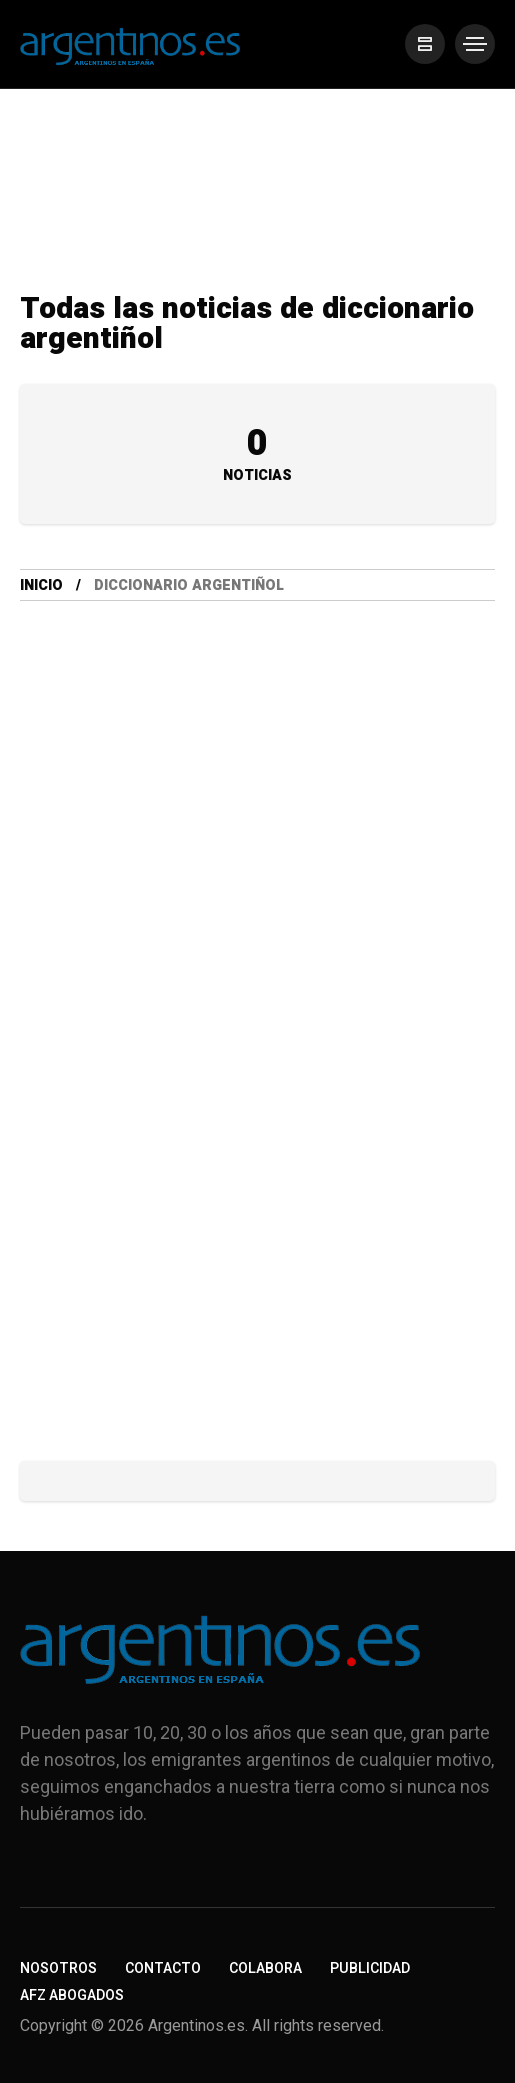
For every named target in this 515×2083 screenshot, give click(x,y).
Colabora (265, 1968)
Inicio (41, 585)
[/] (425, 44)
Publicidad (370, 1968)
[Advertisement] (257, 891)
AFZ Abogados (72, 1995)
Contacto (163, 1968)
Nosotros (58, 1968)
